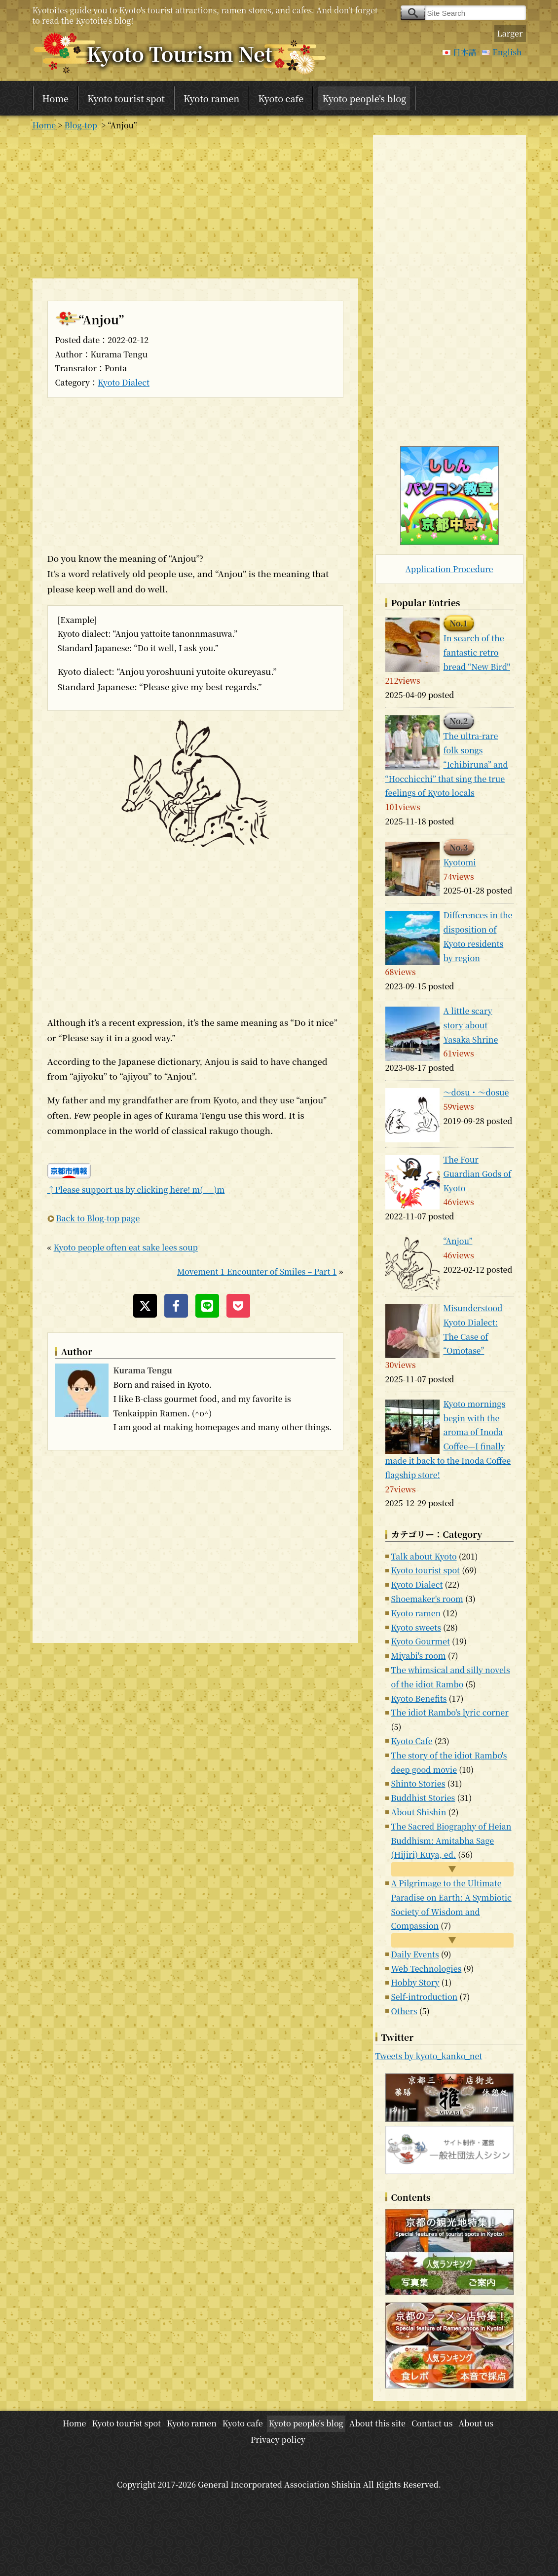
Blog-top (81, 125)
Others (404, 2011)
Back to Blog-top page (98, 1218)
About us (475, 2423)
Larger (510, 33)
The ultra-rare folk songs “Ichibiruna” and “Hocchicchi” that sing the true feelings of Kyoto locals (446, 764)
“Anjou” (458, 1241)
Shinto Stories (418, 1783)
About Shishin (418, 1812)
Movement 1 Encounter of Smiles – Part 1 (257, 1271)
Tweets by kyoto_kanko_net (429, 2056)
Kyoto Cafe (412, 1741)
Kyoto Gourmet (420, 1641)
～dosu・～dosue (476, 1092)
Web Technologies (426, 1968)
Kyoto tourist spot (126, 98)
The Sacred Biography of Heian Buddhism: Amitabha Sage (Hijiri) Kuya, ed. (451, 1841)
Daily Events (415, 1954)
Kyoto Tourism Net (180, 53)
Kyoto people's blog (364, 98)
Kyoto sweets (416, 1627)
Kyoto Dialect (123, 382)
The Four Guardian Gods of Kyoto (478, 1174)
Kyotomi (460, 862)
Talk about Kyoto (424, 1556)
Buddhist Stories (423, 1797)
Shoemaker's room (427, 1598)
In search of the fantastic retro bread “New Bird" (477, 652)
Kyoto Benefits (419, 1698)
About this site (377, 2423)
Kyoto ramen (211, 98)
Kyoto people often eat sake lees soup (125, 1247)
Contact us (432, 2423)
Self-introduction (424, 1996)
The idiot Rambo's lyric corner (450, 1712)
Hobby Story (415, 1982)
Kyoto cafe (280, 98)
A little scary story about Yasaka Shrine (471, 1025)
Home (55, 98)
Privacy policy (278, 2439)
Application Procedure (449, 569)
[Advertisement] (195, 204)
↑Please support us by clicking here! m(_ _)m (136, 1189)
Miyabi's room (418, 1655)
